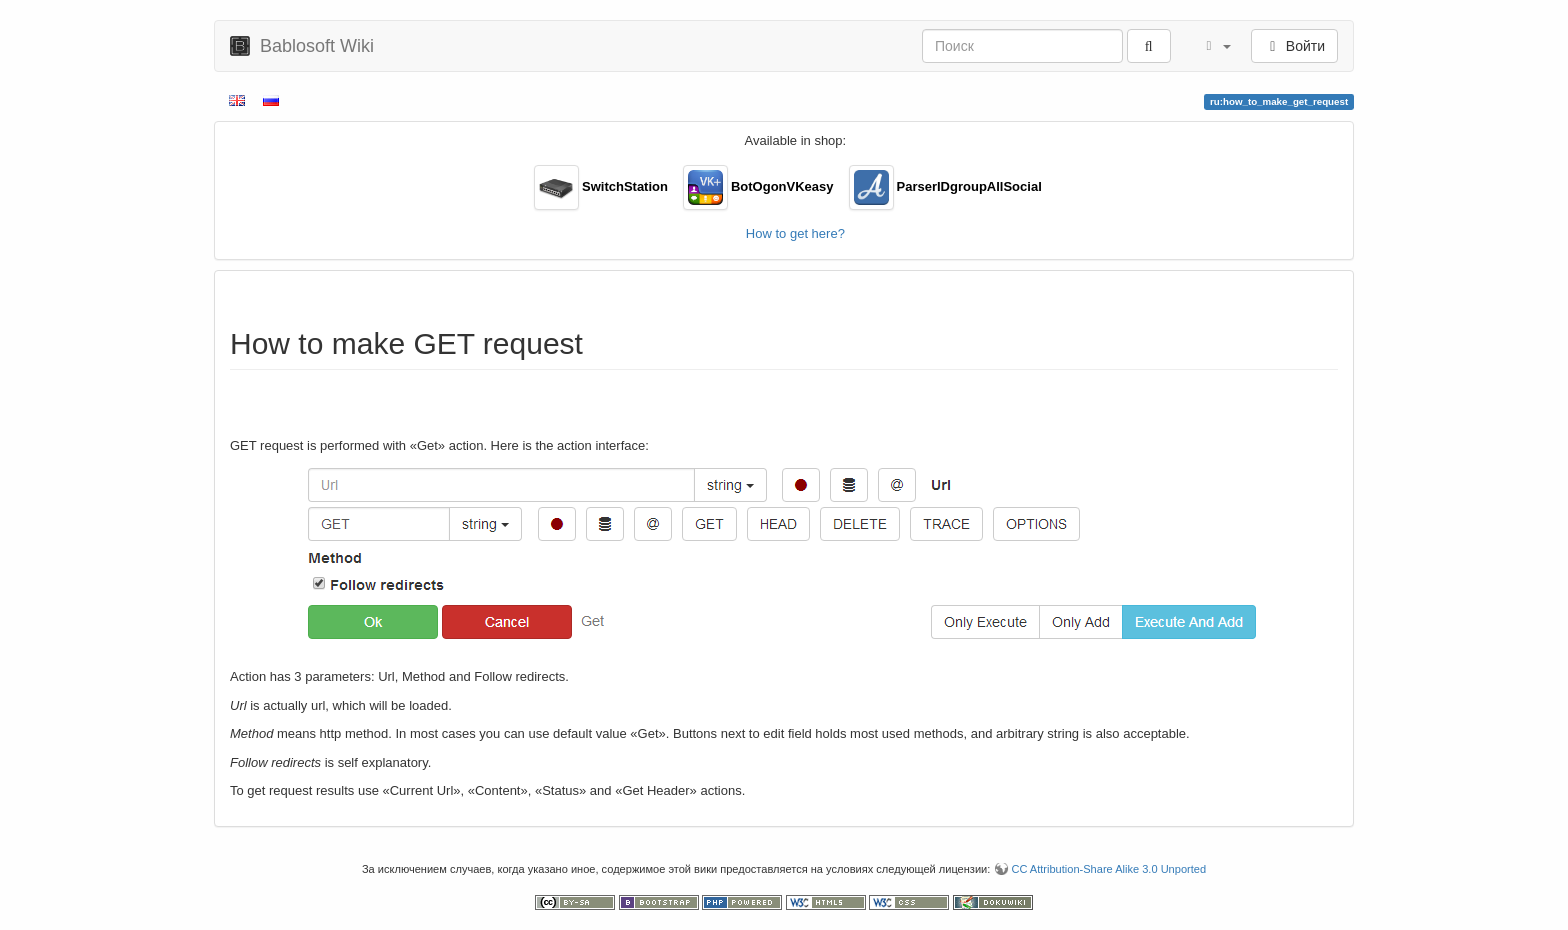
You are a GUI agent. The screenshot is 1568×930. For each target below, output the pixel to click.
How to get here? (795, 233)
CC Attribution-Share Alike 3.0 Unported (1108, 869)
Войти (1294, 46)
